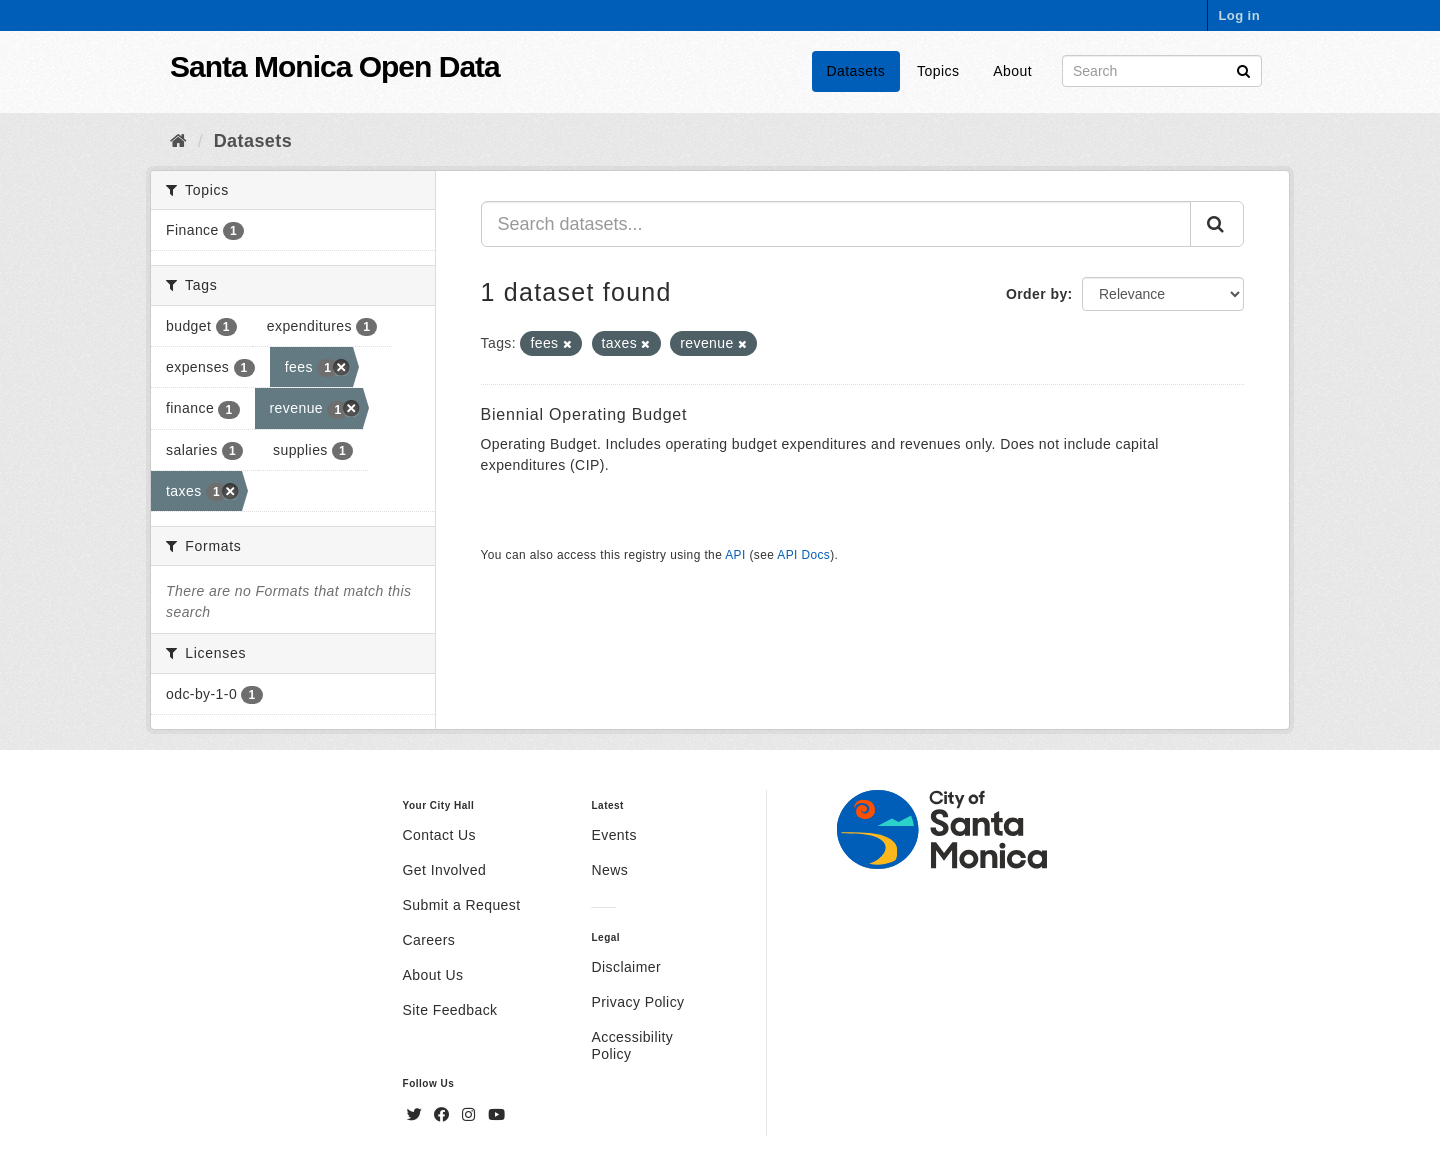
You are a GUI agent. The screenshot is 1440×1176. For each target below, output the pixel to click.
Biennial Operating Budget (584, 414)
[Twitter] (417, 1115)
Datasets (856, 71)
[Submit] (1243, 69)
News (609, 870)
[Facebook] (444, 1115)
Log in (1239, 15)
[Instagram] (471, 1115)
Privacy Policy (637, 1002)
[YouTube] (496, 1115)
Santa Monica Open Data (335, 66)
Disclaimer (626, 967)
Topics (938, 71)
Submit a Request (462, 905)
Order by (1037, 294)
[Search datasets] (1162, 71)
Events (613, 835)
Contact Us (439, 835)
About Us (433, 975)
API (735, 555)
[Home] (178, 141)
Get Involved (445, 870)
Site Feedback (450, 1010)
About (1012, 71)
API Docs (803, 555)
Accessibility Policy (632, 1045)
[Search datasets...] (836, 224)
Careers (429, 940)
